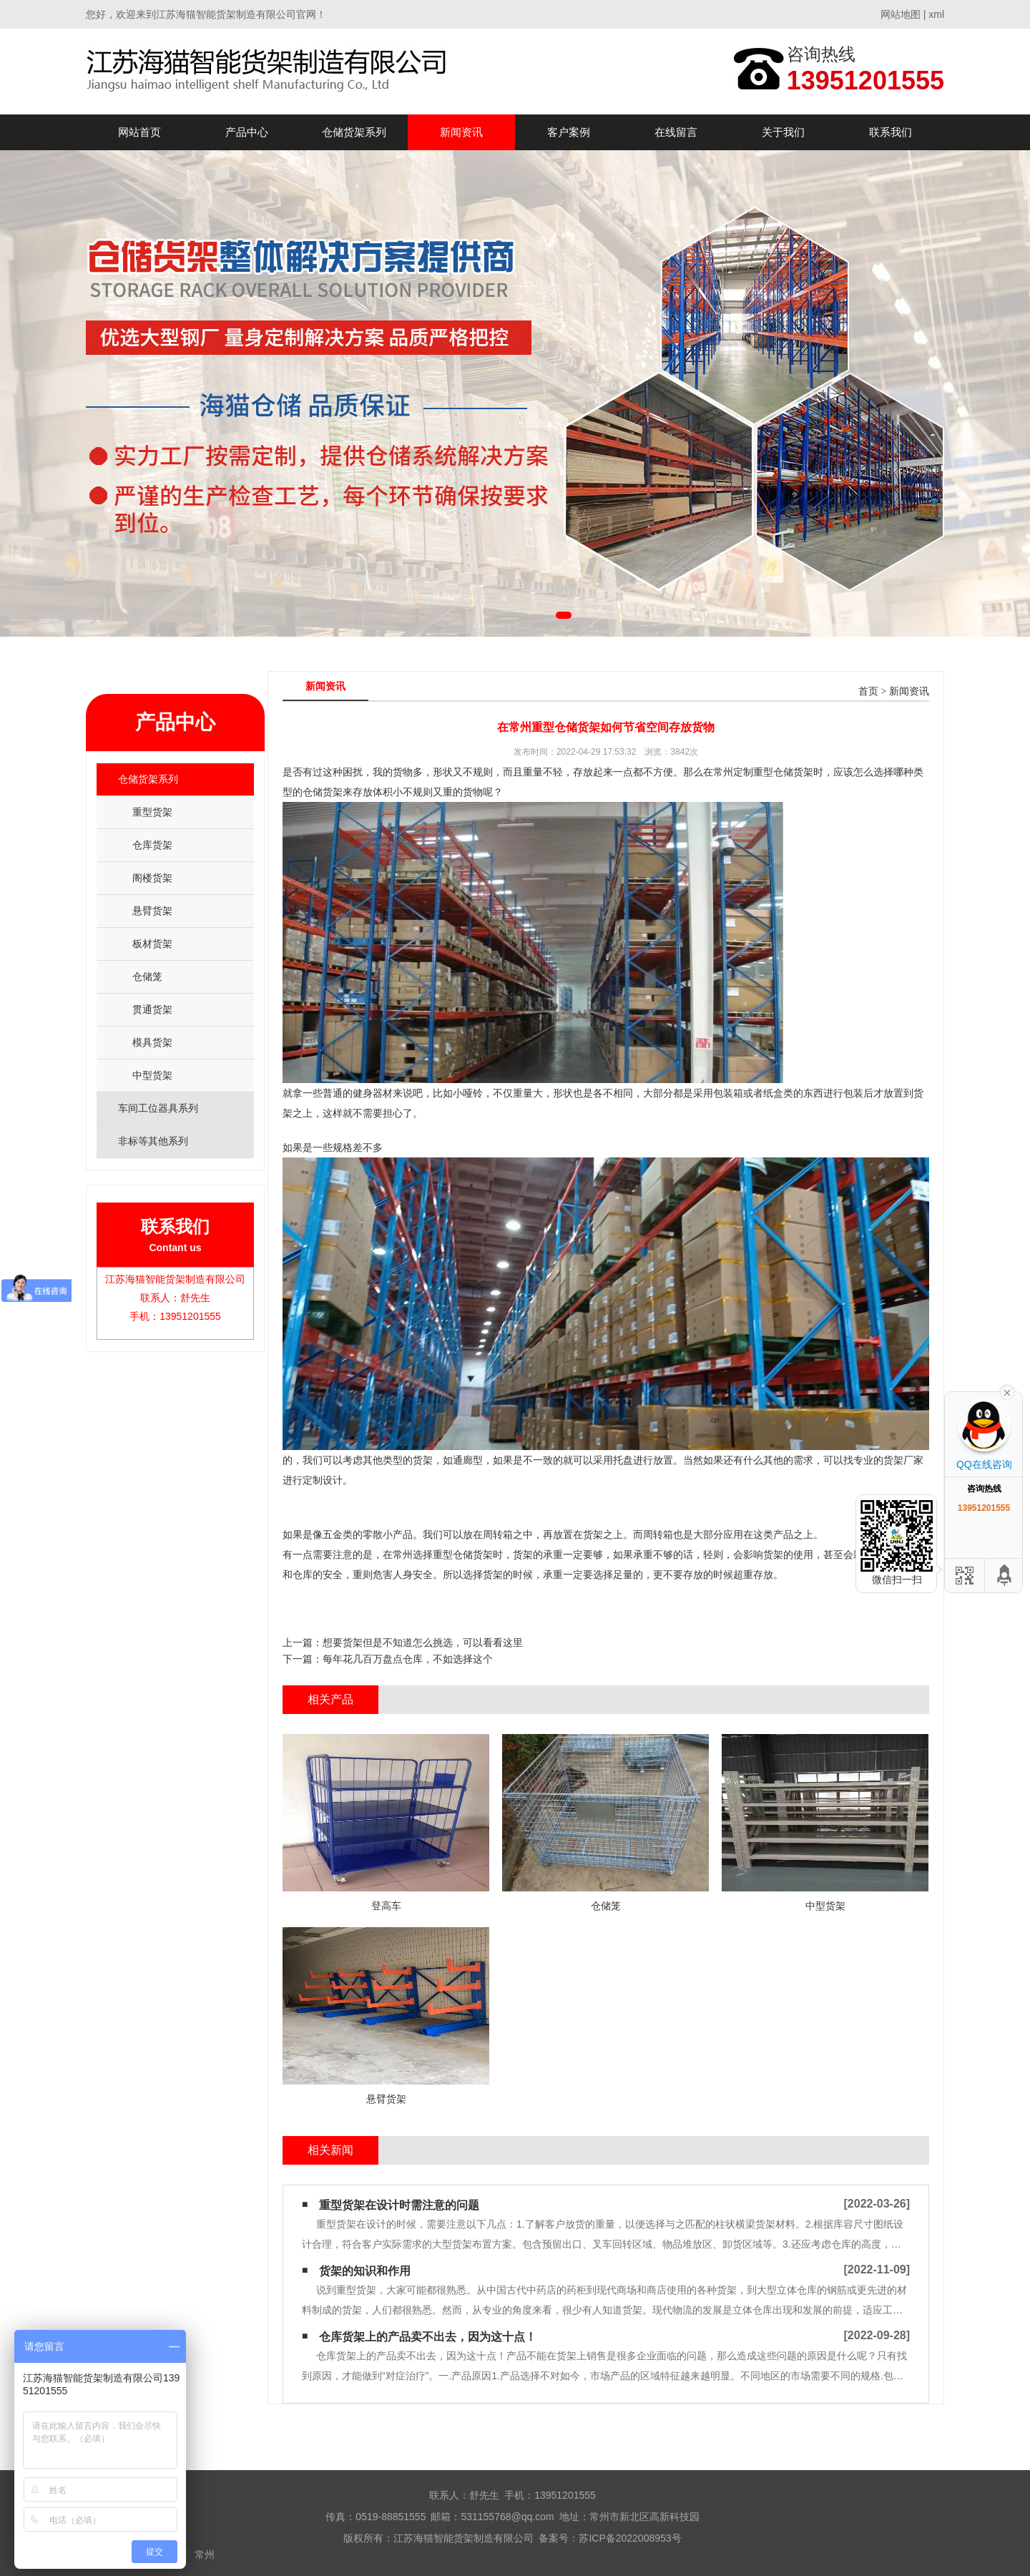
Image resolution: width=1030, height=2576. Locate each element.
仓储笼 (147, 976)
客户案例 (568, 132)
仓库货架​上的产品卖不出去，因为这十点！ (427, 2337)
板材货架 (152, 943)
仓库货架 (152, 845)
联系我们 (890, 132)
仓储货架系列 (354, 132)
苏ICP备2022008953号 (630, 2538)
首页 (868, 691)
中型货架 (152, 1075)
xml (936, 14)
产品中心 (246, 132)
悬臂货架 (152, 910)
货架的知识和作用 (365, 2271)
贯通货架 (152, 1009)
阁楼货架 (152, 877)
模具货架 (152, 1042)
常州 (205, 2554)
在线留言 (675, 132)
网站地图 (901, 14)
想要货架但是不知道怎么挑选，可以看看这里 (423, 1642)
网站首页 (139, 132)
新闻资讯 (461, 132)
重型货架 (152, 812)
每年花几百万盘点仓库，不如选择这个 (408, 1659)
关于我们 (783, 132)
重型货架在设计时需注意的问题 (399, 2205)
